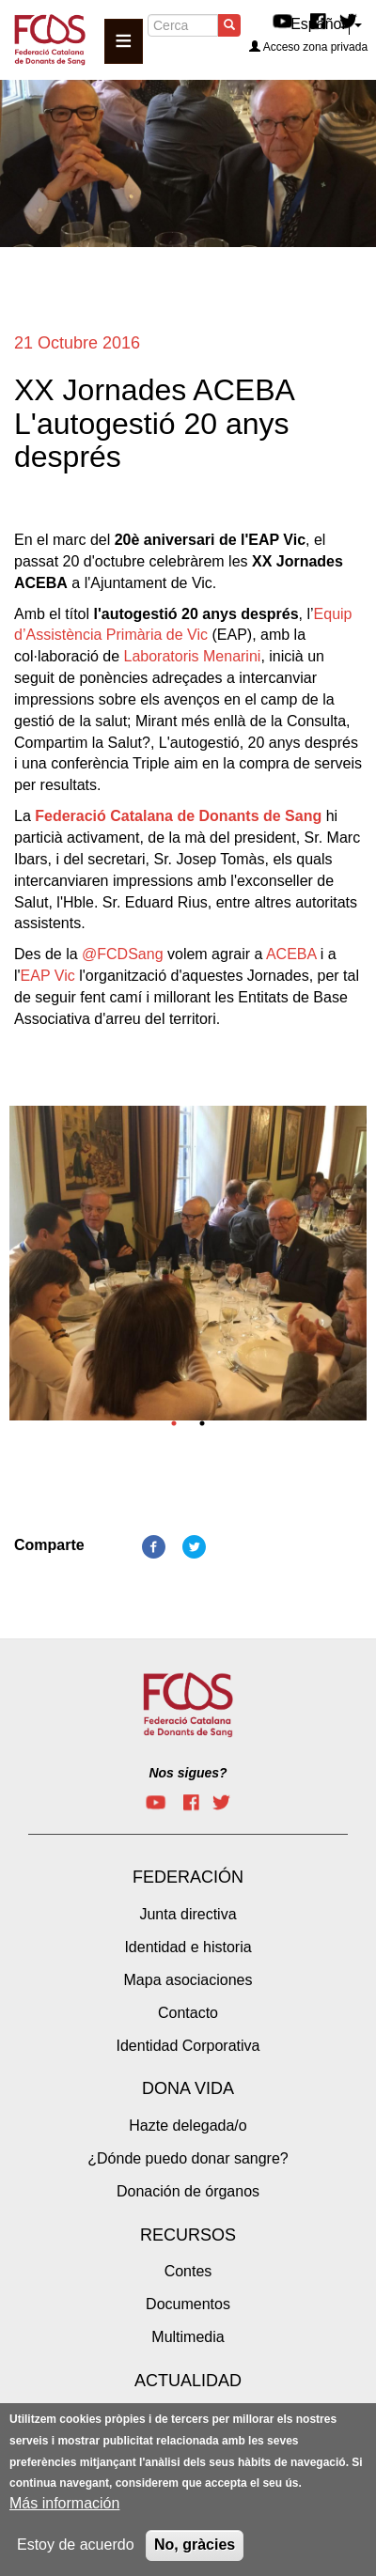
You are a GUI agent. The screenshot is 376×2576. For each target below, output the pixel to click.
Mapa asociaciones (188, 1980)
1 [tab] (173, 1423)
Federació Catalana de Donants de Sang (178, 816)
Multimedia (187, 2337)
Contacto (188, 2013)
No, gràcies (194, 2545)
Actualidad (188, 2380)
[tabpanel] (188, 1269)
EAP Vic (48, 976)
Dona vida (188, 2088)
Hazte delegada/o (187, 2126)
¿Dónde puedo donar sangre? (188, 2158)
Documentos (188, 2304)
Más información (64, 2504)
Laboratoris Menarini (192, 656)
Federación (188, 1877)
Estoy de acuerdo (75, 2545)
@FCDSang (123, 954)
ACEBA (291, 954)
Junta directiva (187, 1914)
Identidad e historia (187, 1947)
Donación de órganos (188, 2191)
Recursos (188, 2235)
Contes (188, 2271)
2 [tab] (202, 1423)
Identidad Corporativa (188, 2046)
